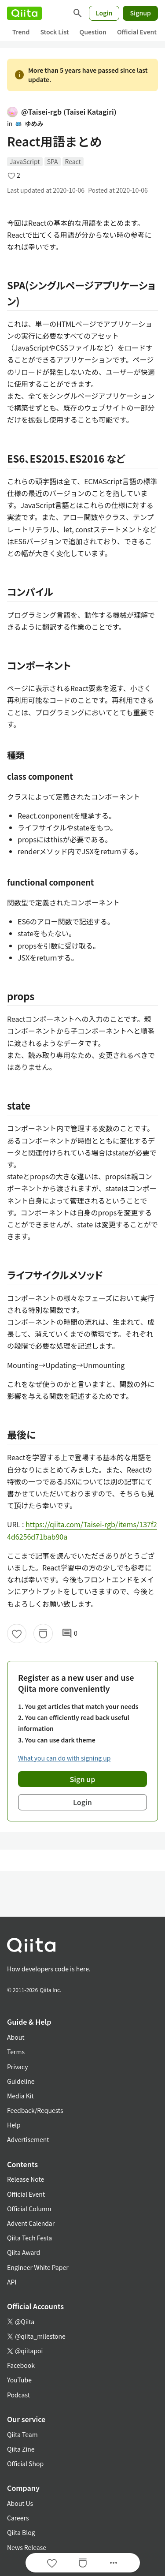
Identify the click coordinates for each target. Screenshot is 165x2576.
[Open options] (113, 2562)
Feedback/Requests (35, 2110)
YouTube (19, 2379)
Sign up (82, 1779)
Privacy (17, 2066)
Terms (16, 2051)
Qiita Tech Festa (29, 2237)
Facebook (21, 2365)
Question (93, 31)
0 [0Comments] (69, 1633)
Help (14, 2124)
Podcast (18, 2394)
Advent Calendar (31, 2223)
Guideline (21, 2081)
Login (104, 12)
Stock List (54, 31)
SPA (52, 161)
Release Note (25, 2179)
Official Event (137, 31)
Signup (140, 12)
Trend (20, 31)
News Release (26, 2547)
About (15, 2037)
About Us (20, 2503)
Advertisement (28, 2139)
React (73, 161)
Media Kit (20, 2095)
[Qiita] (24, 13)
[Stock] (43, 1633)
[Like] (16, 1633)
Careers (18, 2517)
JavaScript (25, 161)
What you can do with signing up (64, 1757)
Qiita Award (23, 2252)
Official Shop (25, 2463)
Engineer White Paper (38, 2267)
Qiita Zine (21, 2449)
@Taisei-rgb (62, 111)
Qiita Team (22, 2434)
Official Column (29, 2208)
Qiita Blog (21, 2532)
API (11, 2281)
